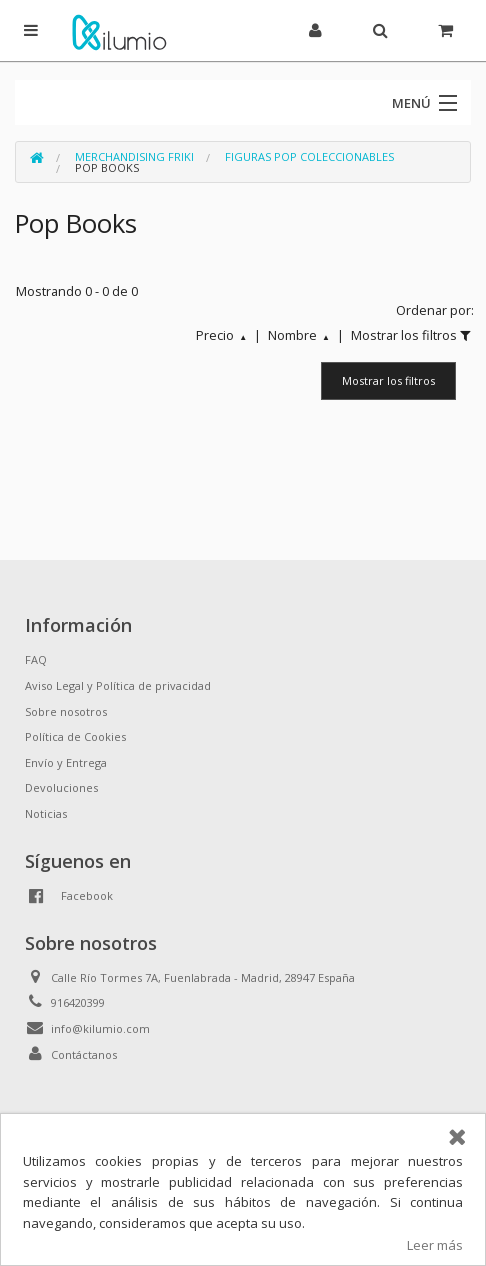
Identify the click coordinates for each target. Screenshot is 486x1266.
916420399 (78, 1002)
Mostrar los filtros (388, 380)
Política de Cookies (75, 736)
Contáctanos (84, 1054)
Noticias (46, 813)
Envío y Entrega (66, 762)
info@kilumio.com (100, 1028)
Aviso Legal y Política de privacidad (118, 685)
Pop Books (107, 167)
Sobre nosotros (66, 711)
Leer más (435, 1245)
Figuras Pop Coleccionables (309, 156)
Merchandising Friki (134, 156)
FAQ (36, 659)
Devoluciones (61, 787)
